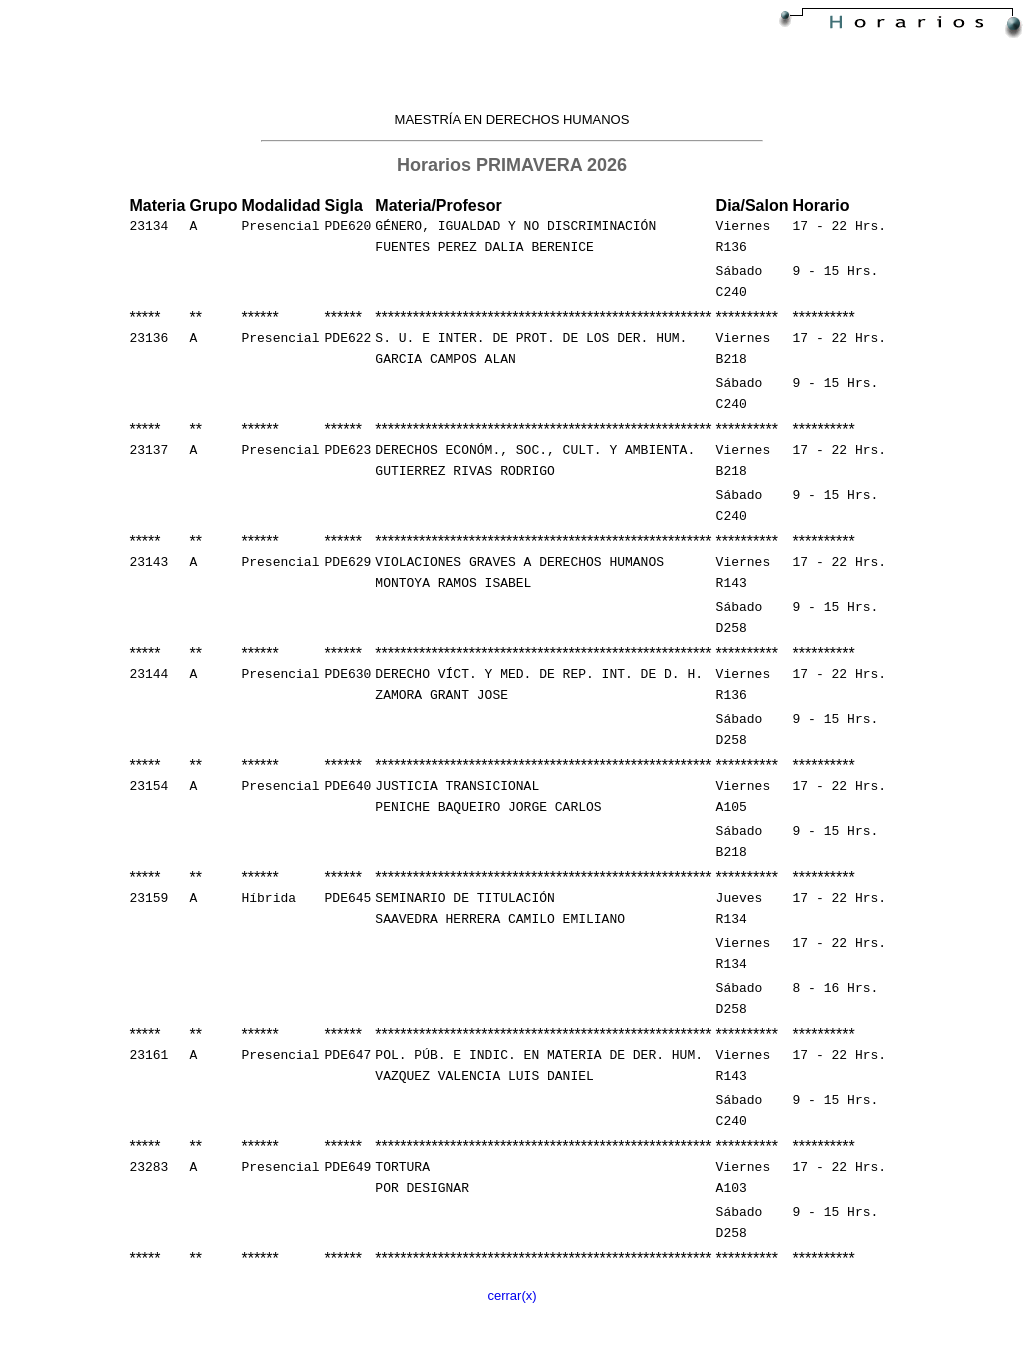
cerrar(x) (511, 1352)
